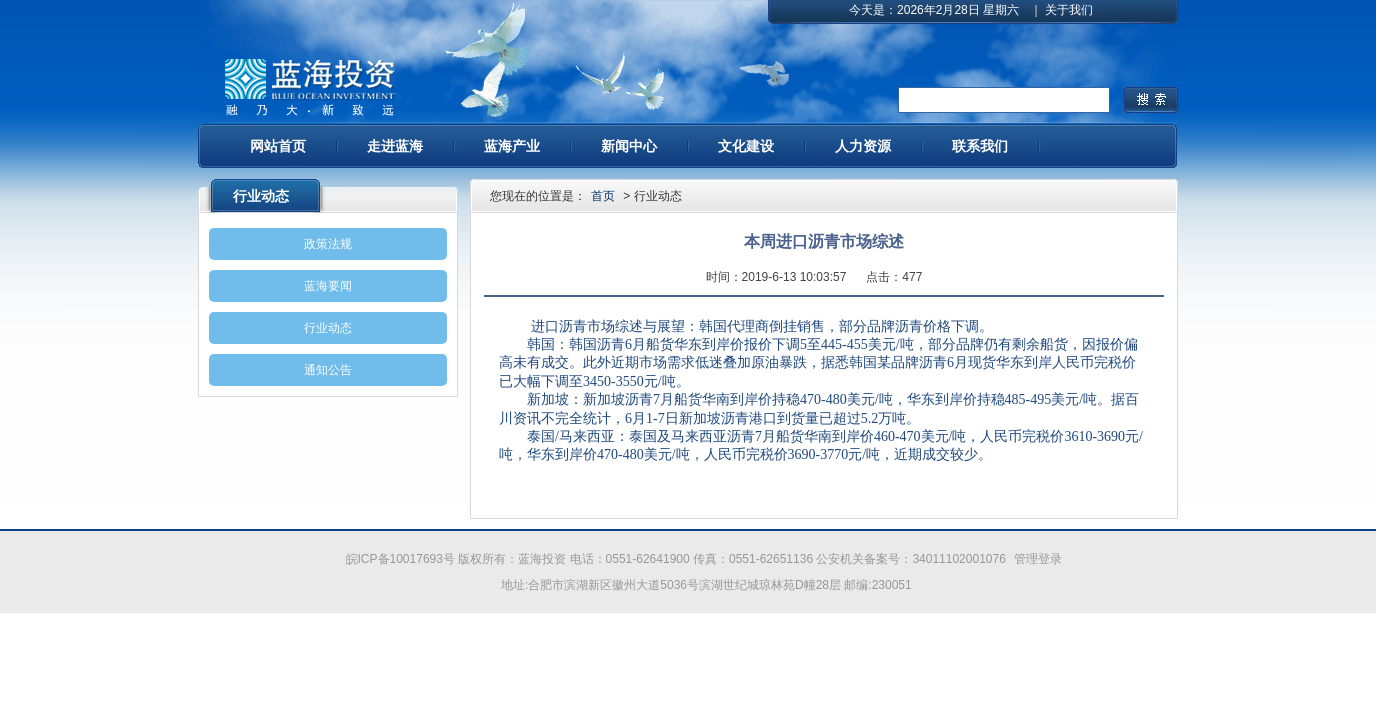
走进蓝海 (395, 146)
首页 (603, 196)
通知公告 (328, 370)
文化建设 (746, 146)
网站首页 (278, 146)
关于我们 (1069, 10)
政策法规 (328, 244)
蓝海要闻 (328, 286)
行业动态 (328, 328)
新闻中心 (629, 146)
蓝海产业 (512, 146)
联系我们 (980, 146)
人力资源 (863, 146)
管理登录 (1038, 559)
